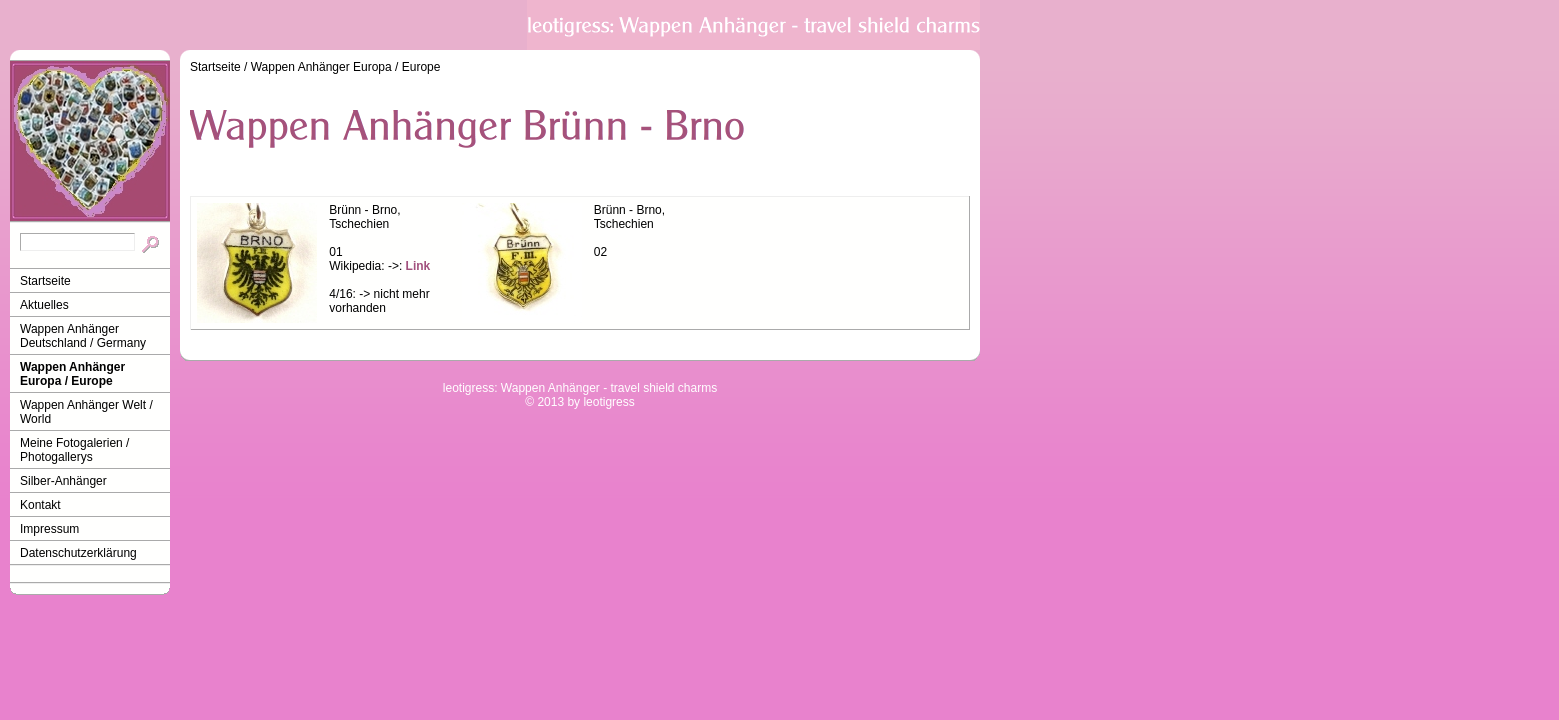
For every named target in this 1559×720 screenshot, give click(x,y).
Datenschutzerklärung (78, 553)
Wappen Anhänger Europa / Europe (72, 374)
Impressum (49, 529)
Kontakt (40, 505)
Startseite (45, 281)
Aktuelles (44, 305)
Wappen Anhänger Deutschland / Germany (83, 336)
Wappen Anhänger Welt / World (86, 412)
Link (418, 266)
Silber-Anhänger (63, 481)
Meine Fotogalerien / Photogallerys (74, 450)
